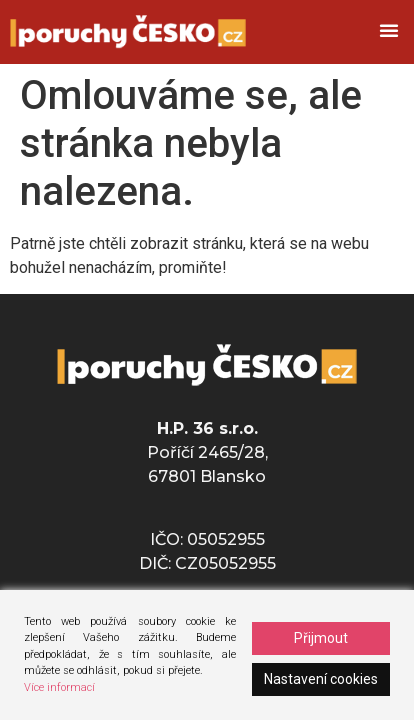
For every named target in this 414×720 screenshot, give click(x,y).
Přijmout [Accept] (321, 638)
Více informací (59, 687)
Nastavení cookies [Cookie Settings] (321, 679)
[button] (389, 30)
